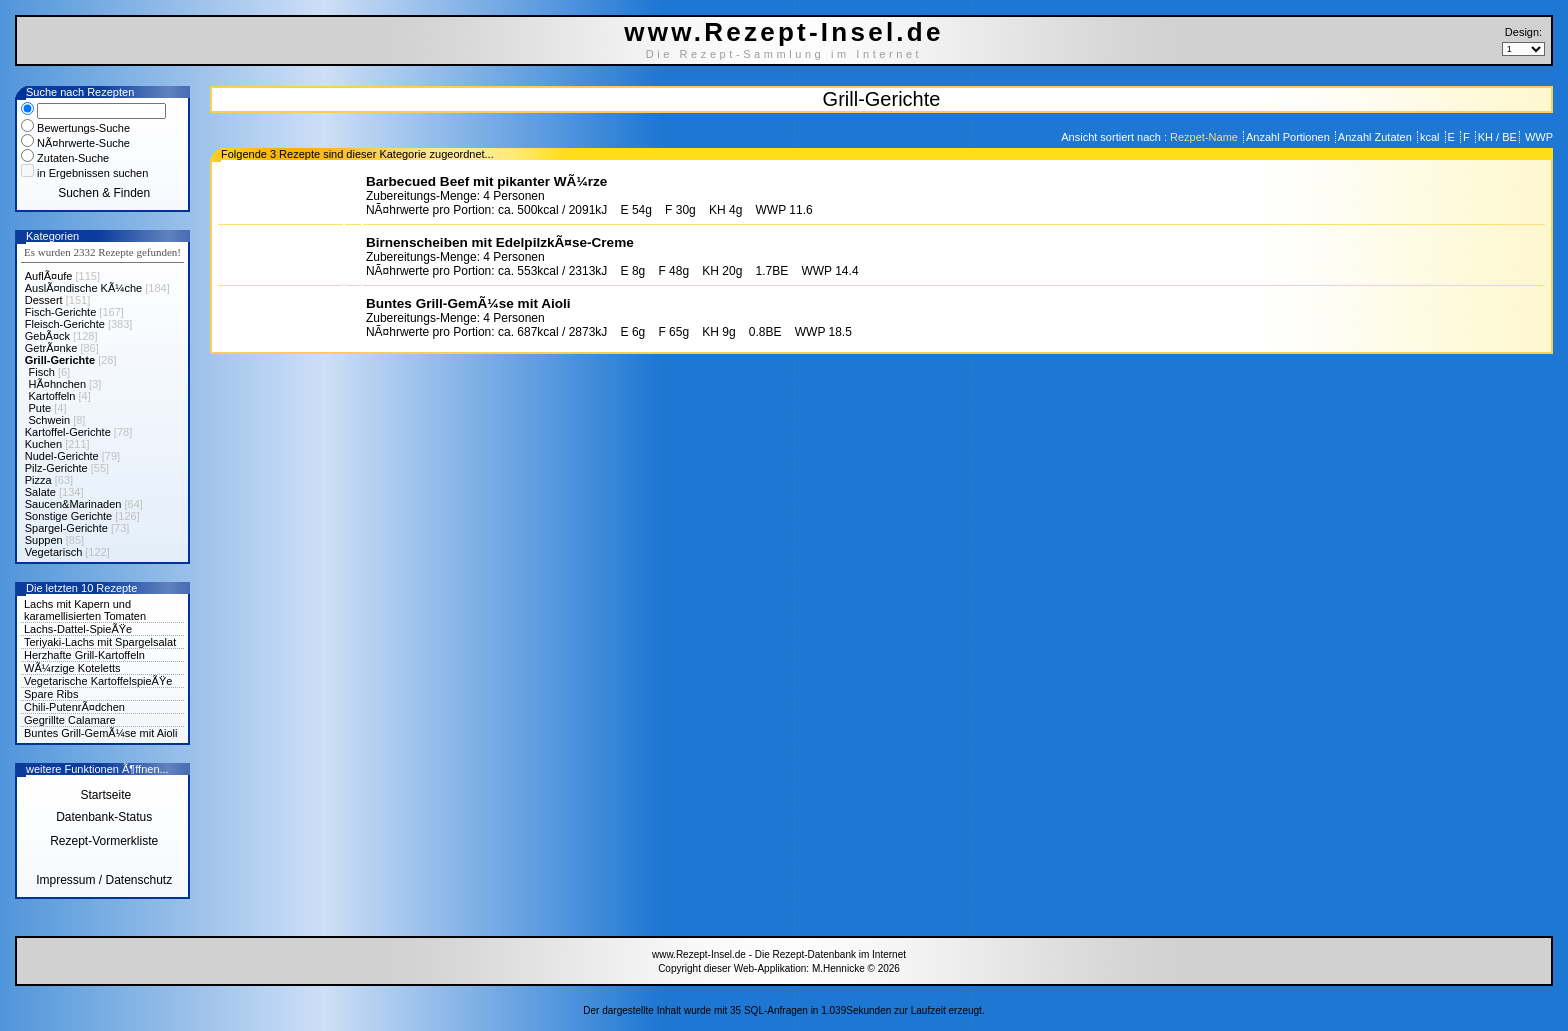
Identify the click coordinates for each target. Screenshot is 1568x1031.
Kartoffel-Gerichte (68, 432)
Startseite (104, 795)
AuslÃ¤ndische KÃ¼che (83, 288)
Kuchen (43, 444)
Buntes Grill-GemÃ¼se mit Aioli (100, 733)
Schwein (50, 420)
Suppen (44, 540)
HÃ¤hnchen (58, 384)
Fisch (42, 372)
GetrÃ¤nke (51, 348)
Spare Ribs (51, 694)
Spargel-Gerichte (66, 528)
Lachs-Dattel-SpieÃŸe (78, 629)
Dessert (44, 300)
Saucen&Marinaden (73, 504)
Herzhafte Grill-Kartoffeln (84, 655)
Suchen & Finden (104, 193)
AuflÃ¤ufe (49, 276)
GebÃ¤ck (47, 336)
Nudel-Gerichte (62, 456)
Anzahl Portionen (1289, 137)
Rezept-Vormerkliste (104, 841)
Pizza (38, 480)
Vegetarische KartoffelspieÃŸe (98, 681)
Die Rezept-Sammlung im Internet (784, 54)
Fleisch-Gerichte (65, 324)
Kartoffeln (52, 396)
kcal (1431, 137)
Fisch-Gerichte (61, 312)
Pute (40, 408)
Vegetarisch (53, 552)
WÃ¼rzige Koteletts (72, 668)
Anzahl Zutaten (1376, 137)
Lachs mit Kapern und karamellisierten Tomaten (85, 610)
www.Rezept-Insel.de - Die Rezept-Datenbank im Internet (779, 954)
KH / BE (1497, 137)
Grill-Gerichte (60, 360)
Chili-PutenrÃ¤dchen (74, 707)
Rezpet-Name (1205, 137)
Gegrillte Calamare (70, 720)
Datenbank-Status (104, 817)
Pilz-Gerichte (56, 468)
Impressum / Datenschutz (104, 880)
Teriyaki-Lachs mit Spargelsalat (100, 642)
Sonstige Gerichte (68, 516)
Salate (40, 492)
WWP (1537, 137)
